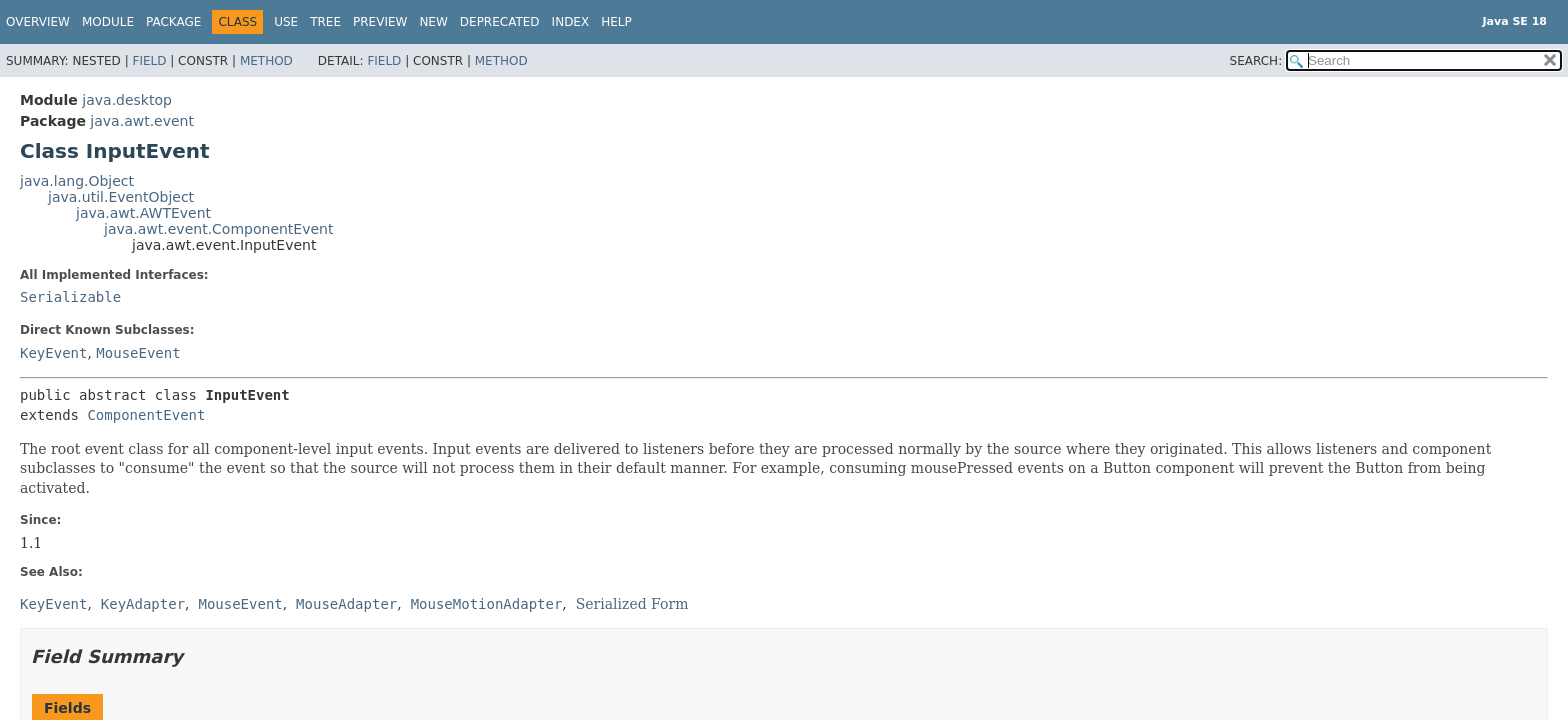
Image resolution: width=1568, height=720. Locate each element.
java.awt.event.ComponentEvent (218, 229)
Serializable (70, 297)
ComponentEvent (146, 415)
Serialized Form (632, 604)
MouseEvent (138, 353)
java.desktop (127, 100)
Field (149, 61)
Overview (38, 22)
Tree (325, 22)
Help (616, 22)
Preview (380, 22)
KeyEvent (53, 353)
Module (108, 22)
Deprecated (500, 22)
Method (266, 61)
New (433, 22)
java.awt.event (142, 121)
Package (173, 22)
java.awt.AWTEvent (143, 213)
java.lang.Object (77, 181)
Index (571, 22)
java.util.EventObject (121, 197)
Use (286, 22)
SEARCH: (1256, 61)
